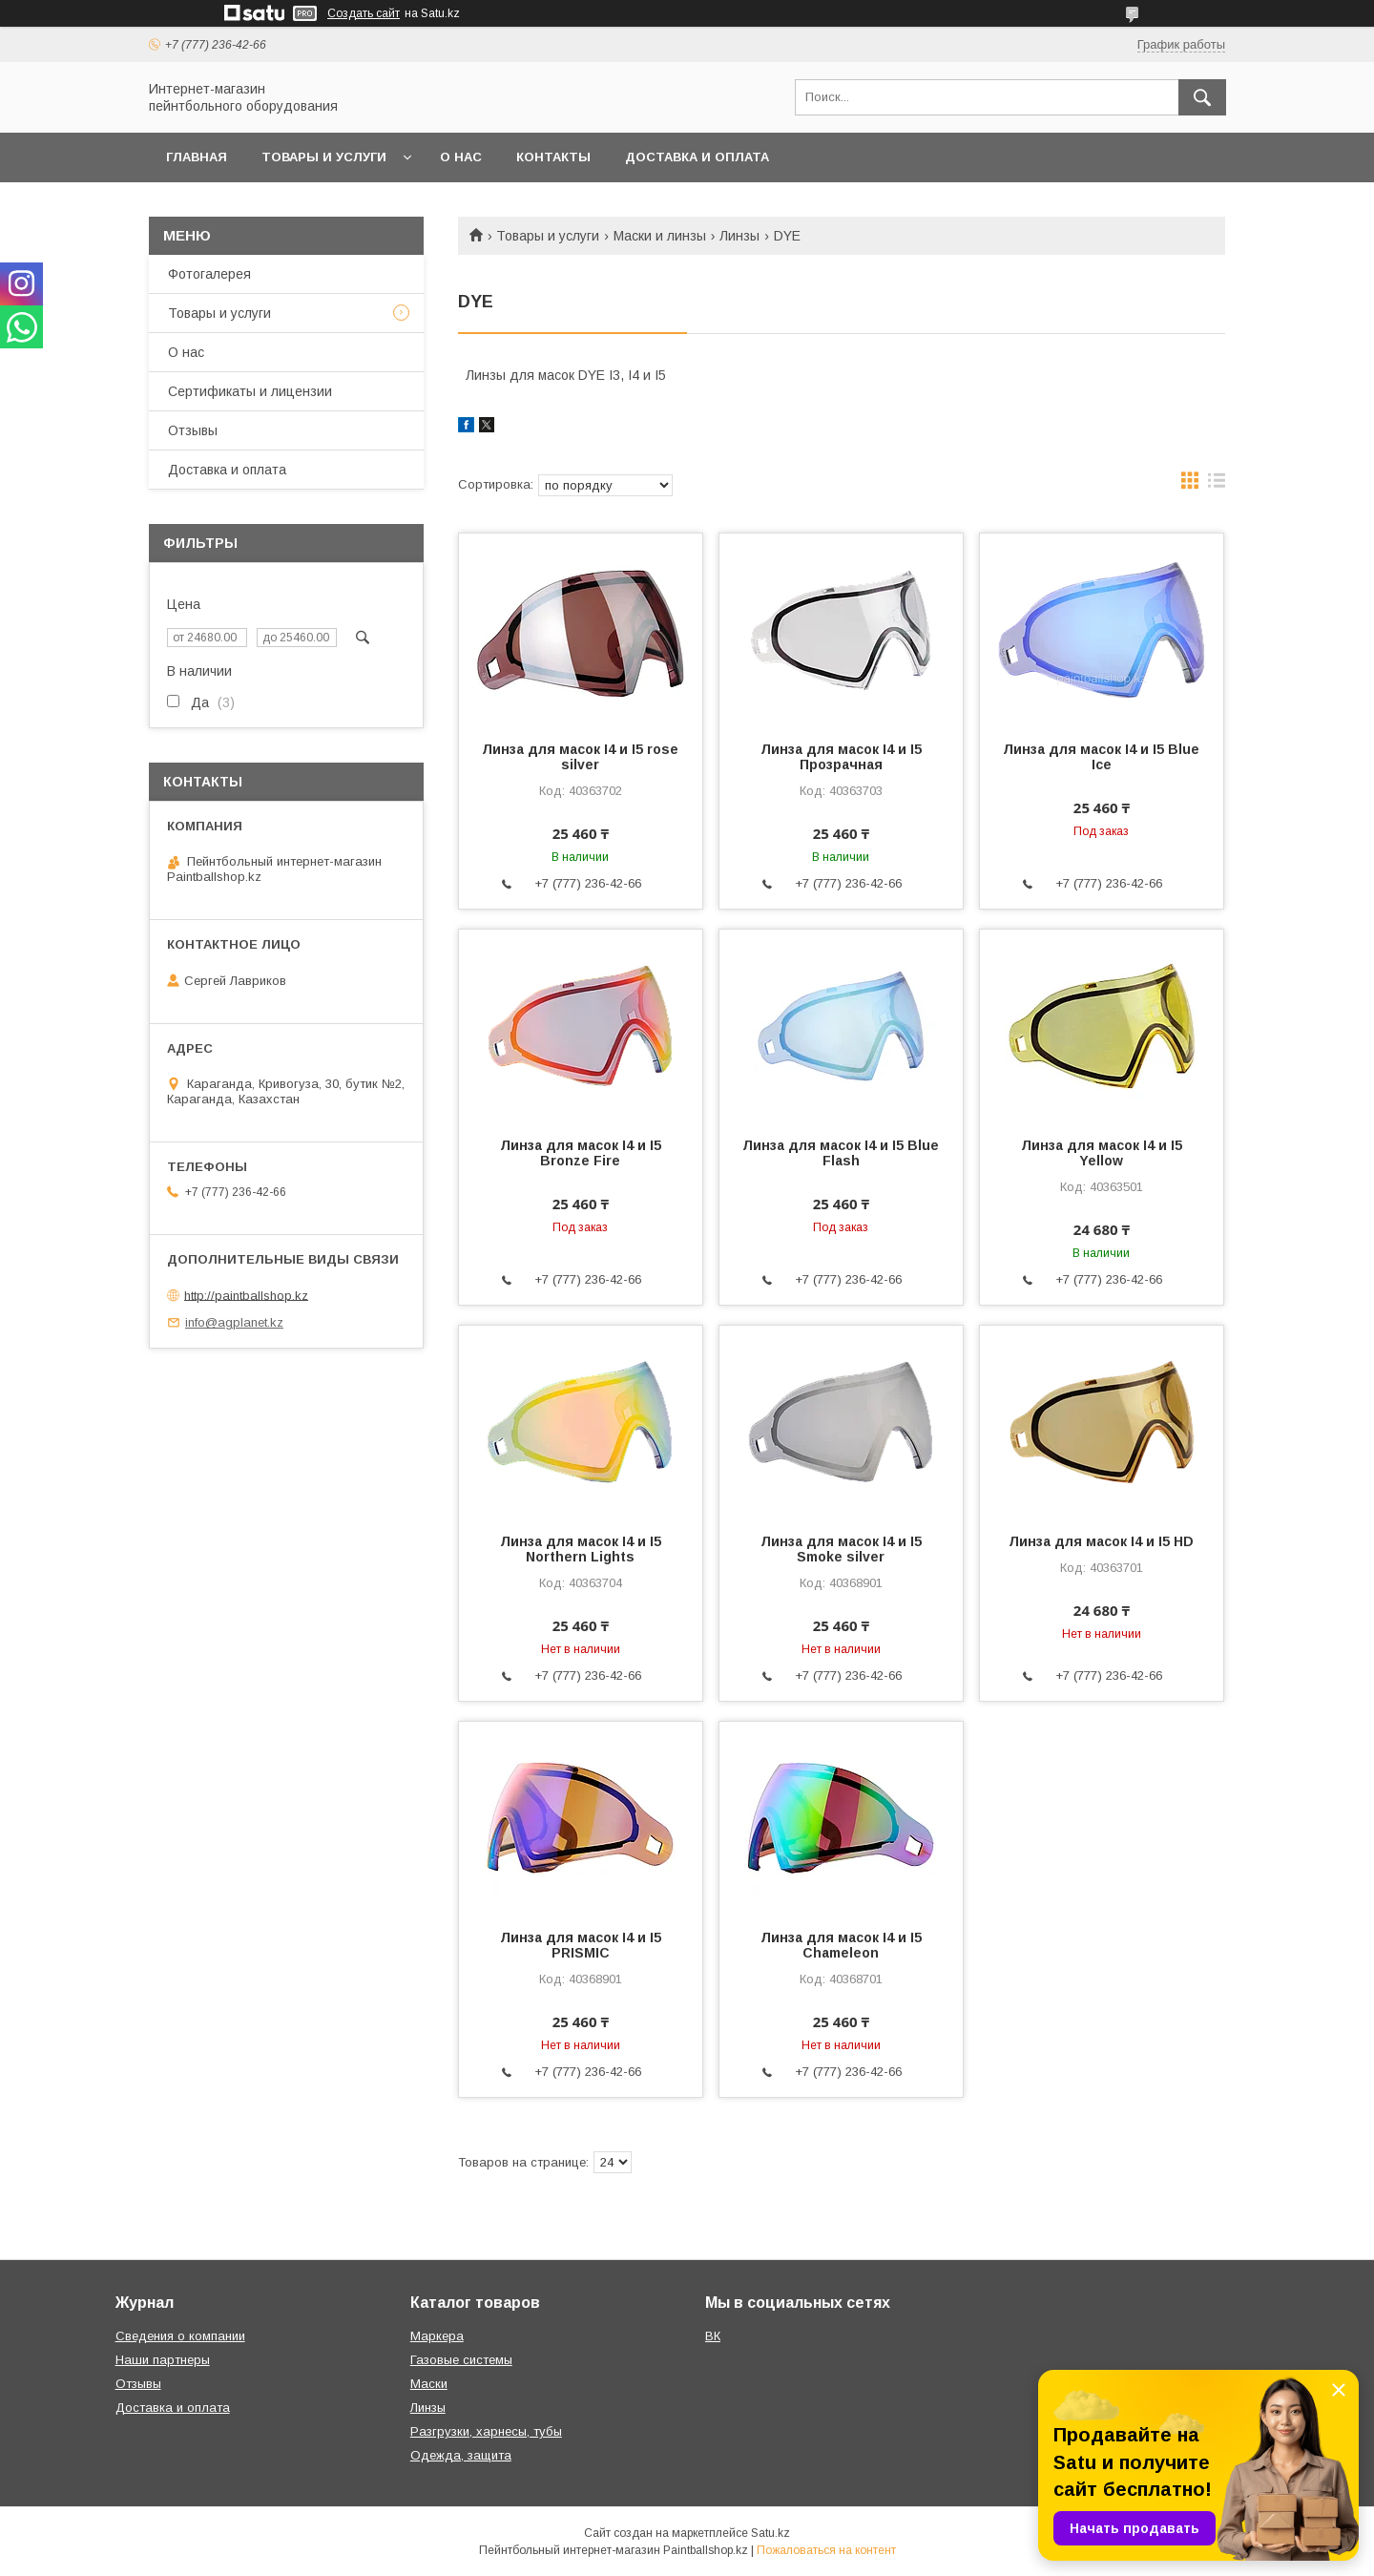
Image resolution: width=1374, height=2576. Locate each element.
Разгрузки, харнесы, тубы (486, 2431)
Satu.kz (770, 2533)
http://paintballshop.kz (246, 1295)
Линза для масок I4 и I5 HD (1101, 1541)
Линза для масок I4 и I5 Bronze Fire (580, 1153)
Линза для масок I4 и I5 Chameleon (841, 1945)
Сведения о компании (180, 2336)
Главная (196, 157)
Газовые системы (461, 2360)
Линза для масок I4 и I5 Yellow (1101, 1153)
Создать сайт (363, 13)
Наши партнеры (162, 2360)
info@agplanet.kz (234, 1322)
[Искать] (1202, 97)
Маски (429, 2384)
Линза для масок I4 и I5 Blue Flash (840, 1153)
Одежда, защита (460, 2455)
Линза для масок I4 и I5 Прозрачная (841, 757)
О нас (461, 157)
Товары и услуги (323, 157)
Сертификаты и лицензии (250, 391)
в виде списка (1216, 484)
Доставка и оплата (697, 157)
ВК (712, 2336)
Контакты (553, 157)
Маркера (437, 2336)
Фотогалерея (209, 274)
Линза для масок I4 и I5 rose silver (580, 757)
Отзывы (193, 430)
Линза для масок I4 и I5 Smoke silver (841, 1549)
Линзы (739, 235)
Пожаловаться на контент (826, 2550)
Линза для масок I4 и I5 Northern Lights (580, 1549)
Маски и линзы (660, 235)
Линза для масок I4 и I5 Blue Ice (1101, 757)
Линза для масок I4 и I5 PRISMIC (580, 1945)
